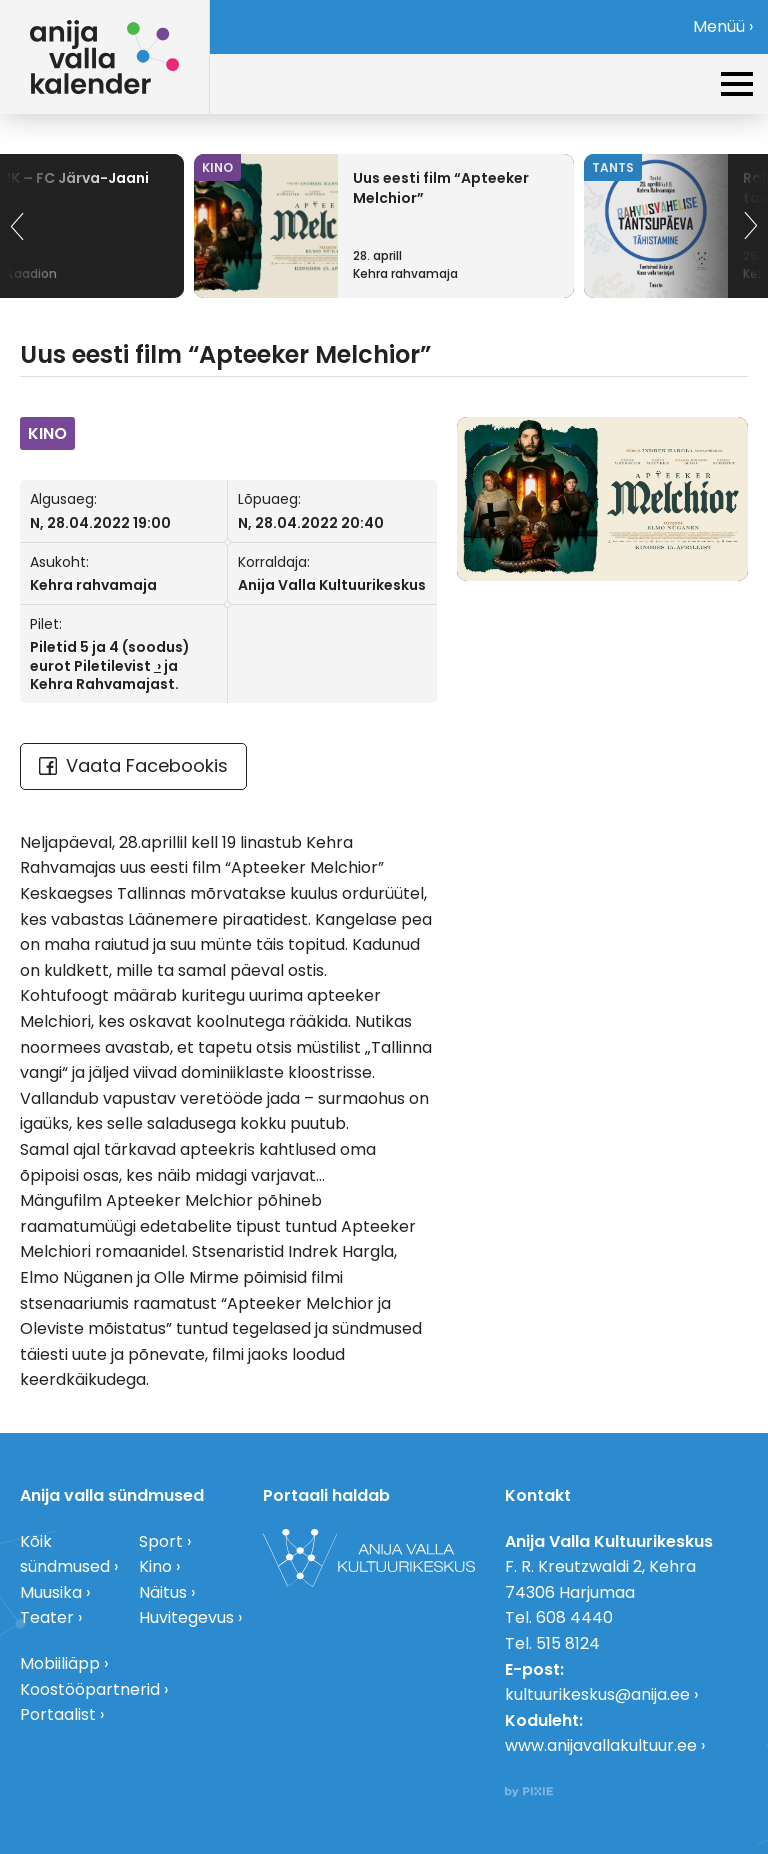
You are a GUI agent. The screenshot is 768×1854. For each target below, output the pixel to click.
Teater (47, 1617)
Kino (155, 1566)
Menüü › (723, 26)
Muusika (51, 1592)
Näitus (163, 1592)
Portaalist (58, 1714)
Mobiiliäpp (60, 1663)
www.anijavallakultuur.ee (601, 1745)
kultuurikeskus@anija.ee (597, 1694)
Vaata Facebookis (133, 765)
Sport (161, 1541)
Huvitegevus (186, 1617)
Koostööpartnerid (90, 1689)
